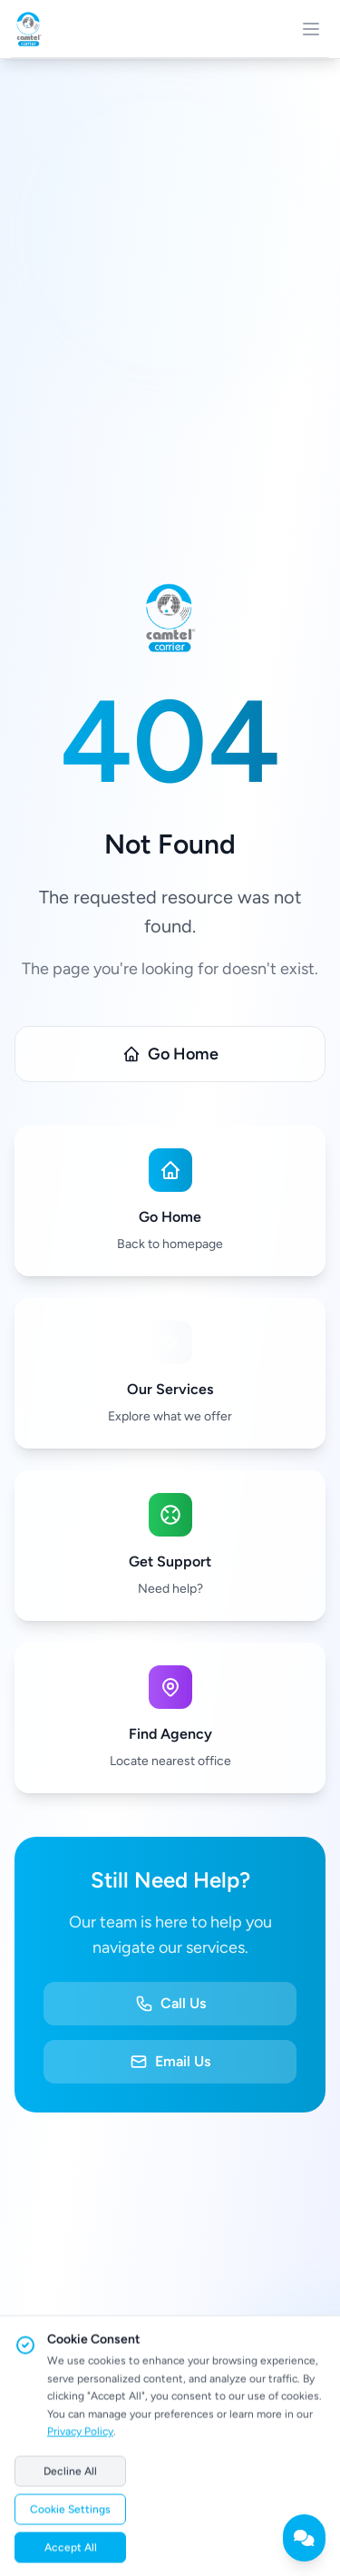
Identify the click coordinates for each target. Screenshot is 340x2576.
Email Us (170, 2062)
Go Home (170, 1054)
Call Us (170, 2004)
